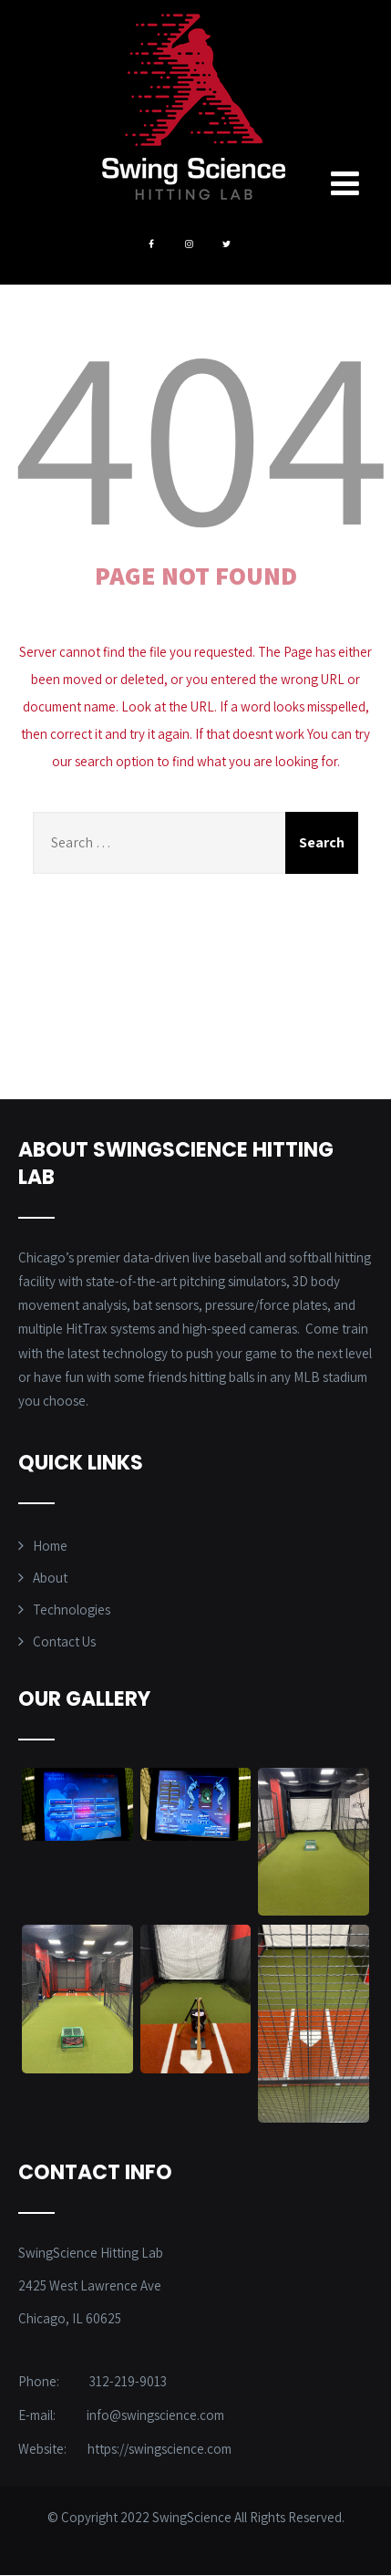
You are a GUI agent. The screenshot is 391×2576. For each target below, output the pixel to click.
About (50, 1577)
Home (50, 1545)
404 (202, 430)
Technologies (71, 1609)
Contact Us (64, 1641)
